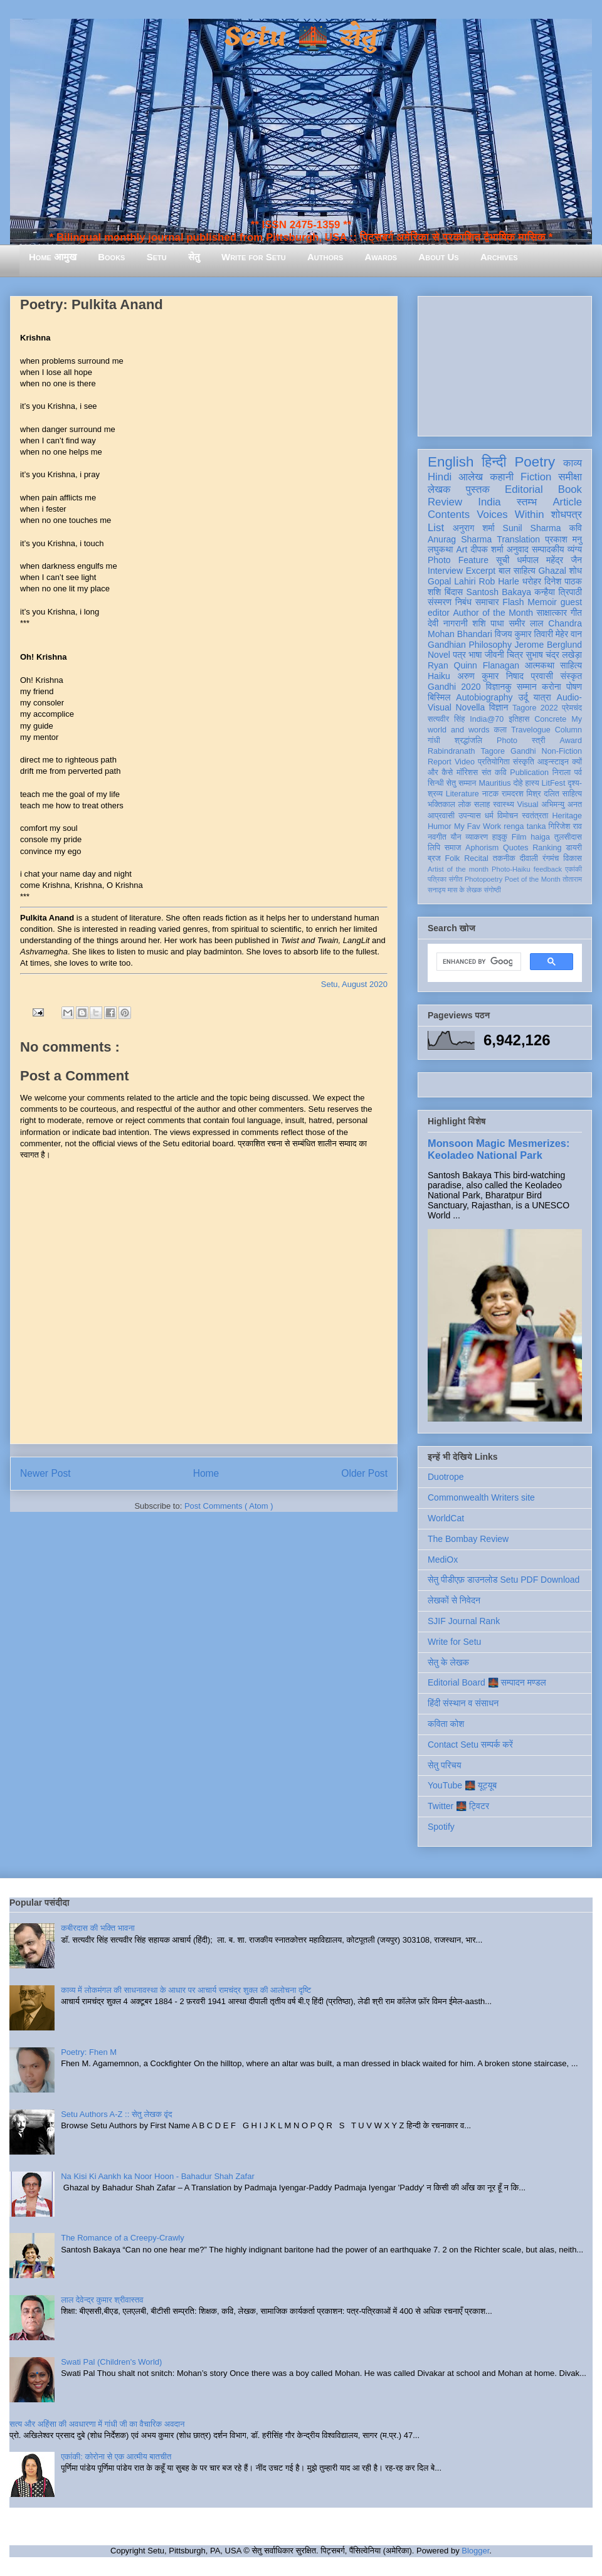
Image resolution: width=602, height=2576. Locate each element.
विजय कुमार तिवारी (524, 634)
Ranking (546, 847)
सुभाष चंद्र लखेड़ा (553, 655)
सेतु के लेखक (448, 1662)
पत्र (459, 655)
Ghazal (552, 571)
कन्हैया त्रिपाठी (558, 592)
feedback (548, 869)
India (489, 502)
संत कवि (494, 772)
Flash (513, 602)
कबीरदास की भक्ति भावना (98, 1928)
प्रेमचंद (572, 708)
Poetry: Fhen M (89, 2052)
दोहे (517, 783)
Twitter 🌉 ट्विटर (458, 1806)
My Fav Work (477, 826)
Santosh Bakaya (499, 592)
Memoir (542, 602)
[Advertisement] (505, 363)
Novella (470, 707)
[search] (477, 962)
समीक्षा (570, 477)
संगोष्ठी (492, 890)
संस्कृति (523, 761)
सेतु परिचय (445, 1765)
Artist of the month (458, 869)
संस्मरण (440, 602)
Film (519, 837)
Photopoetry (483, 879)
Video (465, 761)
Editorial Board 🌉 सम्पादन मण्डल (487, 1682)
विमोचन (507, 815)
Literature (462, 793)
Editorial (524, 489)
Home (206, 1473)
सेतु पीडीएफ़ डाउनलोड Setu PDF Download (503, 1580)
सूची (502, 560)
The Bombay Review (468, 1539)
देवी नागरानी (448, 623)
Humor (440, 826)
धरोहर (531, 581)
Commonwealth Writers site (481, 1497)
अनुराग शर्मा (474, 528)
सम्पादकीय (548, 549)
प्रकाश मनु (563, 539)
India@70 (487, 719)
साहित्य (571, 665)
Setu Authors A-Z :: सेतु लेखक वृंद (116, 2114)
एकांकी (573, 869)
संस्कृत (572, 676)
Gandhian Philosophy (470, 645)
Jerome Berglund (548, 645)
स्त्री (539, 740)
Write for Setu (253, 256)
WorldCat (446, 1518)
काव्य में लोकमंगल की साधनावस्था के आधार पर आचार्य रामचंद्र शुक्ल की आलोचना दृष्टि (186, 1990)
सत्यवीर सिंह (446, 719)
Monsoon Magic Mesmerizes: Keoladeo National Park (498, 1149)
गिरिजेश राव (565, 826)
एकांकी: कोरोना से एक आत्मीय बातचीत (116, 2456)
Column (568, 730)
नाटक (490, 793)
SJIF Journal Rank (464, 1621)
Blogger (475, 2550)
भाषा (475, 655)
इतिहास (519, 719)
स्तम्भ (527, 502)
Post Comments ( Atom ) (228, 1506)
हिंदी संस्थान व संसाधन (463, 1703)
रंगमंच (550, 858)
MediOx (443, 1560)
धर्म (489, 815)
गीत (576, 613)
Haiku (439, 676)
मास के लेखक (465, 890)
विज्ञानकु (499, 687)
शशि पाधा (488, 623)
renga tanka (525, 826)
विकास (572, 858)
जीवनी (494, 655)
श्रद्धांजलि (468, 740)
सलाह (482, 804)
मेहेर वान (569, 634)
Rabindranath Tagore (466, 751)
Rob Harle (499, 581)
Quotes (516, 847)
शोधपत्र (566, 514)
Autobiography (484, 697)
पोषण (574, 687)
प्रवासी (542, 676)
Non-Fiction (562, 751)
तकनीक (504, 858)
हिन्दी (494, 462)
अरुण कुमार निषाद (490, 676)
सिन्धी (436, 783)
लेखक (439, 489)
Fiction (535, 477)
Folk (452, 858)
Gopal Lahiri (452, 581)
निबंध (463, 602)
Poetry (534, 462)
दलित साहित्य (563, 793)
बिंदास (454, 592)
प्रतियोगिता (494, 761)
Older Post (364, 1473)
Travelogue (531, 730)
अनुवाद (518, 549)
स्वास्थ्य (503, 804)
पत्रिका (437, 879)
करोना (551, 687)
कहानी (502, 477)
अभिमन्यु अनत (561, 804)
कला (500, 730)
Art (462, 549)
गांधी (434, 740)
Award (571, 740)
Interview (445, 571)
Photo (507, 740)
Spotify (441, 1827)
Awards (380, 256)
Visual (528, 804)
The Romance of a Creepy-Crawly (122, 2237)
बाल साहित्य (517, 571)
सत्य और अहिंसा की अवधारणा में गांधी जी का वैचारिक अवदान (96, 2424)
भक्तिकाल (441, 804)
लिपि (434, 847)
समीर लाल (526, 623)
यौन (456, 837)
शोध (576, 571)
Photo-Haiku (511, 869)
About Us (438, 256)
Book (570, 489)
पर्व (578, 772)
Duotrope (446, 1477)
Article (567, 502)
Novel (439, 655)
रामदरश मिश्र (521, 793)
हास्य (532, 783)
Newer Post (45, 1473)
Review (445, 502)
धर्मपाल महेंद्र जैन (549, 560)
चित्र (515, 655)
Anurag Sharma (460, 539)
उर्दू (523, 697)
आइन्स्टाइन (553, 761)
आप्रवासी (441, 815)
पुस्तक (478, 489)
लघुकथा (440, 549)
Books (111, 256)
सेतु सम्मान (461, 783)
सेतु (194, 256)
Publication (529, 772)
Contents (449, 514)
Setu (157, 256)
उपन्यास (469, 815)
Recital (476, 858)
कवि (575, 528)
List (436, 528)
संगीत (455, 879)
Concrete (550, 719)
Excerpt (480, 571)
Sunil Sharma (532, 528)
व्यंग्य (575, 549)
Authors (325, 256)
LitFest (554, 783)
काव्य (572, 463)
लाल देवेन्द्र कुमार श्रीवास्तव (102, 2299)
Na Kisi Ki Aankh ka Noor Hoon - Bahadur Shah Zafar (158, 2176)
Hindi (440, 477)
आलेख (470, 477)
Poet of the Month (533, 879)
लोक (465, 804)
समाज (453, 847)
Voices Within (510, 514)
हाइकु (499, 837)
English (450, 462)
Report (440, 761)
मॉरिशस (467, 772)
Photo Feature (458, 560)
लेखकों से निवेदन (454, 1600)
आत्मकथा (539, 665)
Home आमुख (53, 256)
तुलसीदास (568, 837)
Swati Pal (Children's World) (111, 2362)
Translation (518, 539)
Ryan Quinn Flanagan (473, 665)
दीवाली (529, 858)
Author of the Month (493, 613)
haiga (540, 837)
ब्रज (434, 858)
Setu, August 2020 (354, 984)
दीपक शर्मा (487, 549)
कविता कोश (446, 1724)
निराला (561, 772)
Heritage (567, 815)
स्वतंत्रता (535, 815)
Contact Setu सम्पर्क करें (470, 1744)
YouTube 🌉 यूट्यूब (462, 1785)
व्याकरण (476, 837)
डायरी (574, 847)
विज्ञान (499, 707)
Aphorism (482, 847)
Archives (499, 256)
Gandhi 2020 (454, 687)
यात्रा (542, 697)
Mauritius (494, 783)
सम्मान (527, 687)
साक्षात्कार (552, 613)
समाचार (487, 602)
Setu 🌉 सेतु (301, 37)
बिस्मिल (439, 697)
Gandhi (523, 751)
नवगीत (437, 837)
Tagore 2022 (535, 708)
